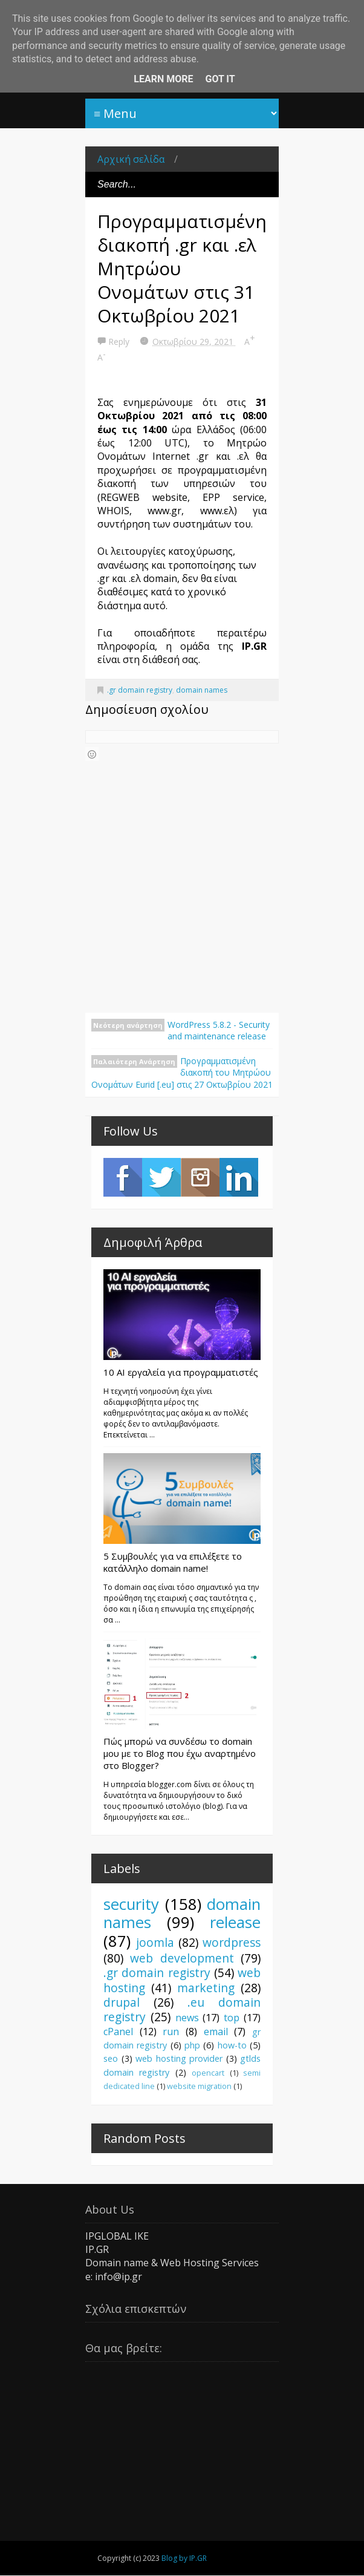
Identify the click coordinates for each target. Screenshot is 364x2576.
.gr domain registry (139, 690)
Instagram (200, 1177)
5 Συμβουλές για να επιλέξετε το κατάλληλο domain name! (172, 1562)
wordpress (232, 1942)
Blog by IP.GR (184, 2558)
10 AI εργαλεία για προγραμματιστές (180, 1372)
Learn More (163, 79)
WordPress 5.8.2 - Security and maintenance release (218, 1030)
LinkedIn (238, 1177)
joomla (155, 1942)
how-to (232, 2045)
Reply (120, 341)
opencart (208, 2072)
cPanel (118, 2031)
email (216, 2031)
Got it (220, 79)
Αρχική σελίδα (130, 159)
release (235, 1922)
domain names (201, 690)
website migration (199, 2086)
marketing (206, 1987)
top (231, 2017)
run (171, 2031)
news (187, 2017)
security (131, 1904)
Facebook (122, 1177)
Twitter (161, 1177)
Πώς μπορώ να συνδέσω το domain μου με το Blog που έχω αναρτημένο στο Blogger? (179, 1753)
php (192, 2045)
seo (110, 2058)
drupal (121, 2002)
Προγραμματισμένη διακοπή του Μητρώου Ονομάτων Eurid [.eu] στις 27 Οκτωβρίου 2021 (182, 1072)
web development (181, 1958)
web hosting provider (179, 2058)
